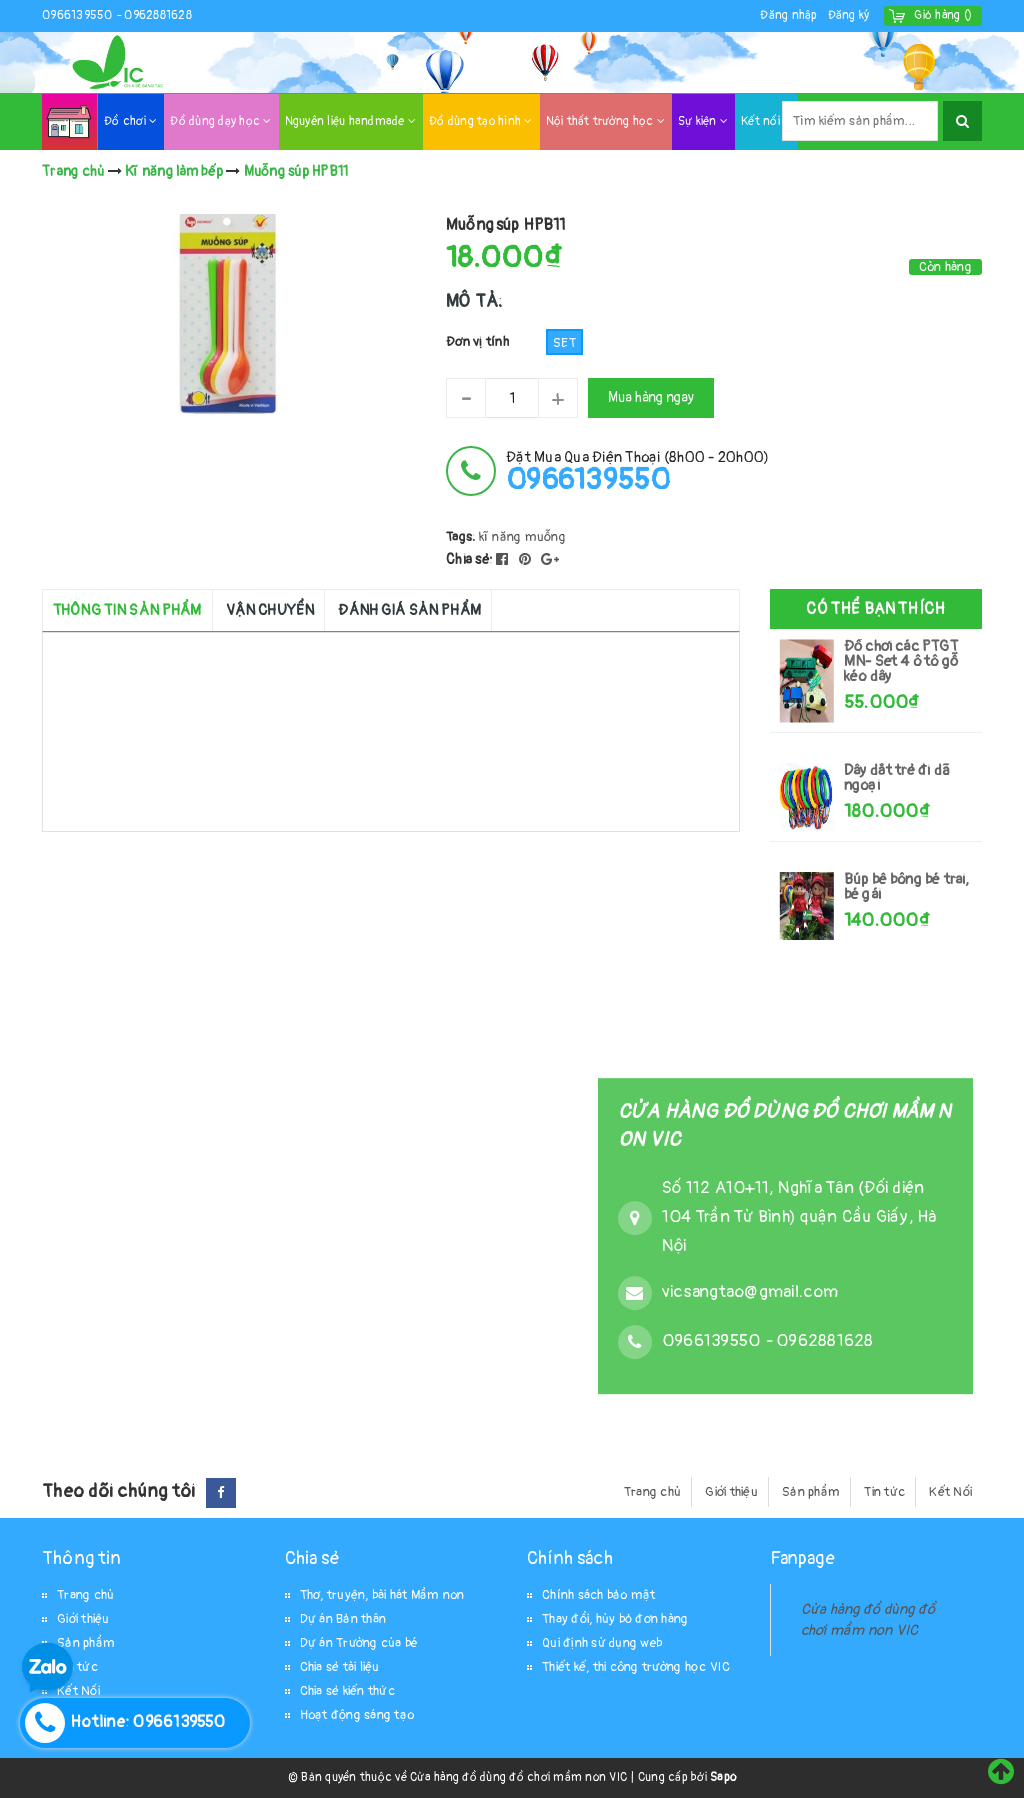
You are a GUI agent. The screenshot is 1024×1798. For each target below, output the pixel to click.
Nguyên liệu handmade (351, 121)
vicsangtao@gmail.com (750, 1292)
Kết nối (766, 121)
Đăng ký (849, 15)
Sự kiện (703, 121)
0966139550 (79, 15)
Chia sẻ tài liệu (340, 1667)
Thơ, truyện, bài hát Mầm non (382, 1595)
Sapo (723, 1777)
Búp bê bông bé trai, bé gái (907, 887)
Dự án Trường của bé (359, 1643)
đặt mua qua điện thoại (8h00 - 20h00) (637, 471)
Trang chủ (652, 1492)
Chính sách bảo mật (599, 1595)
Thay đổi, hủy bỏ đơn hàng (615, 1619)
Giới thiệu (731, 1492)
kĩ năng (500, 537)
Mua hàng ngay (651, 397)
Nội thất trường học (605, 121)
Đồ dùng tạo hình (481, 121)
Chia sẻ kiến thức (347, 1691)
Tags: (462, 537)
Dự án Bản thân (343, 1619)
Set (564, 343)
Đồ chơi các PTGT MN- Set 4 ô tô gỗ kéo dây (901, 661)
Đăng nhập (788, 15)
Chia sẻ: (469, 559)
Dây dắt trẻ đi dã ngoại (897, 778)
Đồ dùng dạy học (220, 121)
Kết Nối (950, 1492)
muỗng (545, 537)
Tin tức (884, 1492)
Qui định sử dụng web (602, 1643)
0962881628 (158, 15)
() (943, 15)
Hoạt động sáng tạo (357, 1715)
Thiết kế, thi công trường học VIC (636, 1667)
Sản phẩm (811, 1492)
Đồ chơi (130, 121)
